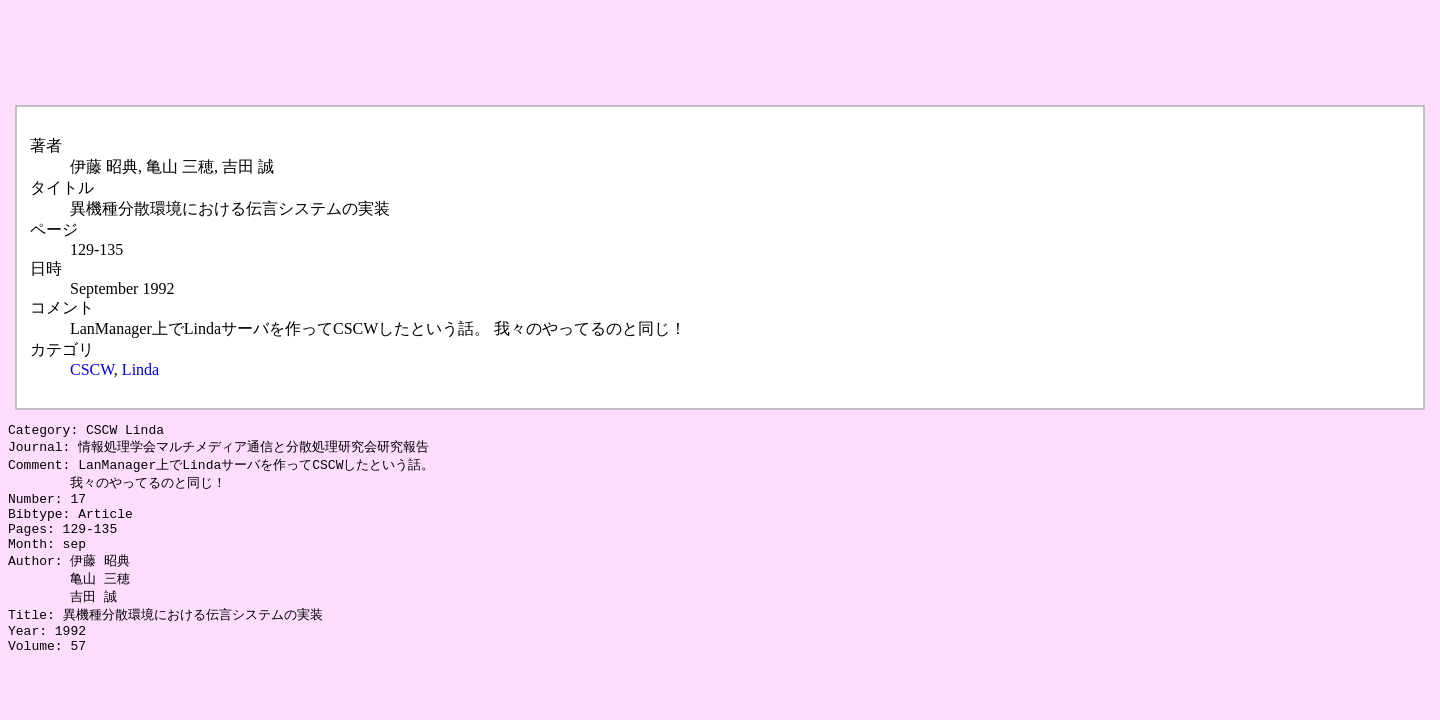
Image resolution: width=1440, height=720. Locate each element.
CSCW (92, 369)
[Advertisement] (372, 53)
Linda (140, 369)
